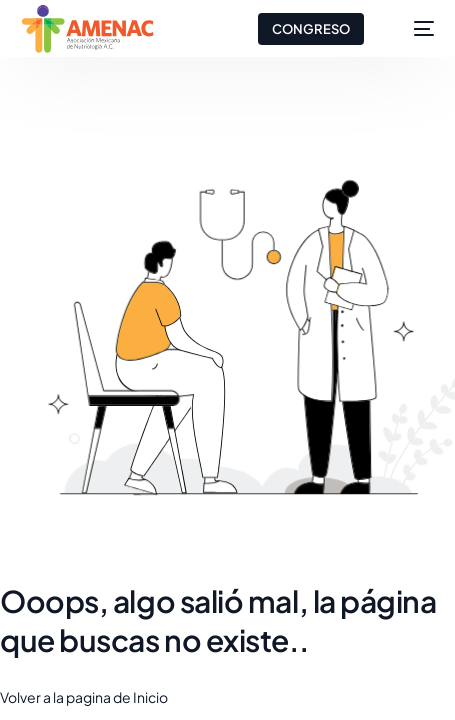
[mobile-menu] (414, 29)
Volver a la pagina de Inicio (84, 697)
